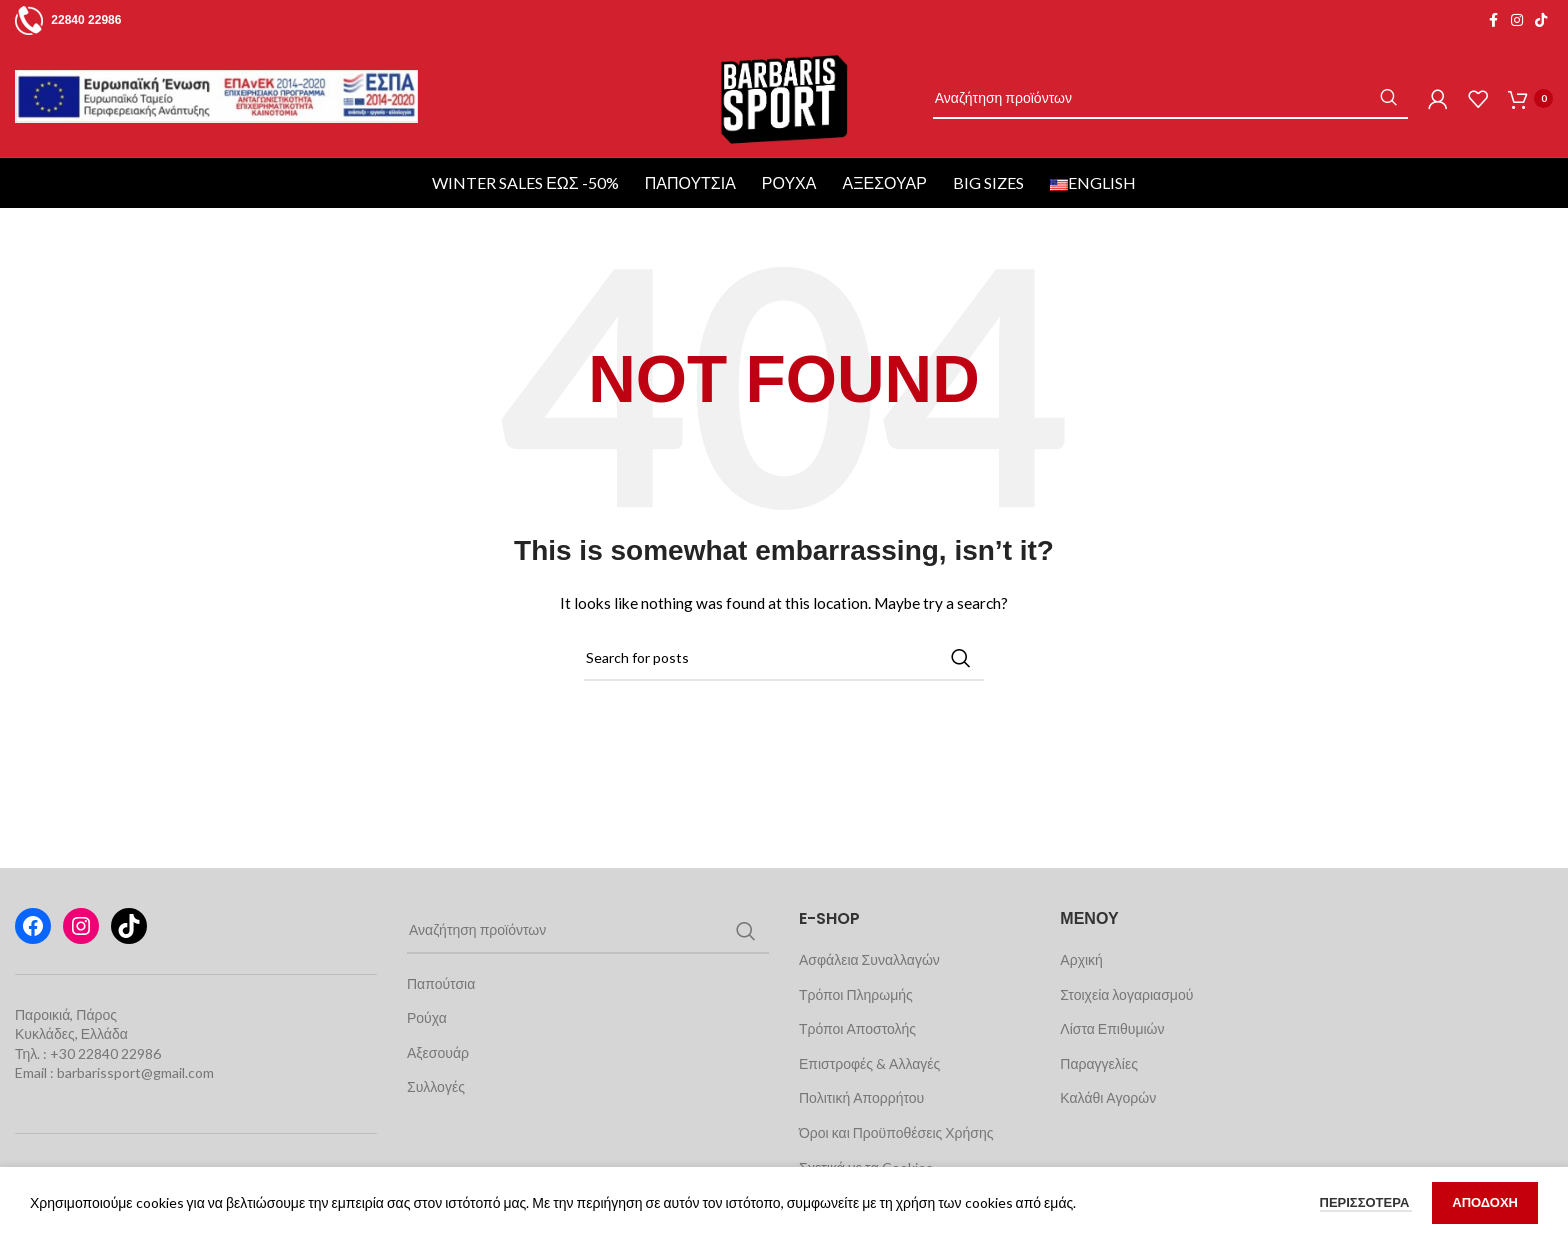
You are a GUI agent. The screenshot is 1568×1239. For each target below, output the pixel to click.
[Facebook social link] (1493, 21)
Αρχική (1081, 1024)
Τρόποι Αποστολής (857, 1093)
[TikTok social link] (1541, 21)
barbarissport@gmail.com (135, 1137)
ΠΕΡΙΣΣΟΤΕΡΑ (1366, 1202)
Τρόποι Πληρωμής (856, 1058)
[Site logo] (783, 130)
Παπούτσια (693, 247)
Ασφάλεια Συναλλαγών (869, 1024)
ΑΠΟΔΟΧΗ (1485, 1202)
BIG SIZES (991, 247)
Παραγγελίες (1099, 1128)
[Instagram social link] (1517, 21)
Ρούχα (792, 247)
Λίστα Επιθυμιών (1112, 1093)
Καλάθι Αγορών (1108, 1162)
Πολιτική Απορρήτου (861, 1162)
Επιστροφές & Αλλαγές (869, 1128)
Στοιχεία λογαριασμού (1126, 1058)
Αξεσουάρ (887, 247)
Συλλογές (436, 1151)
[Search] (1191, 132)
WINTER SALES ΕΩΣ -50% (528, 247)
